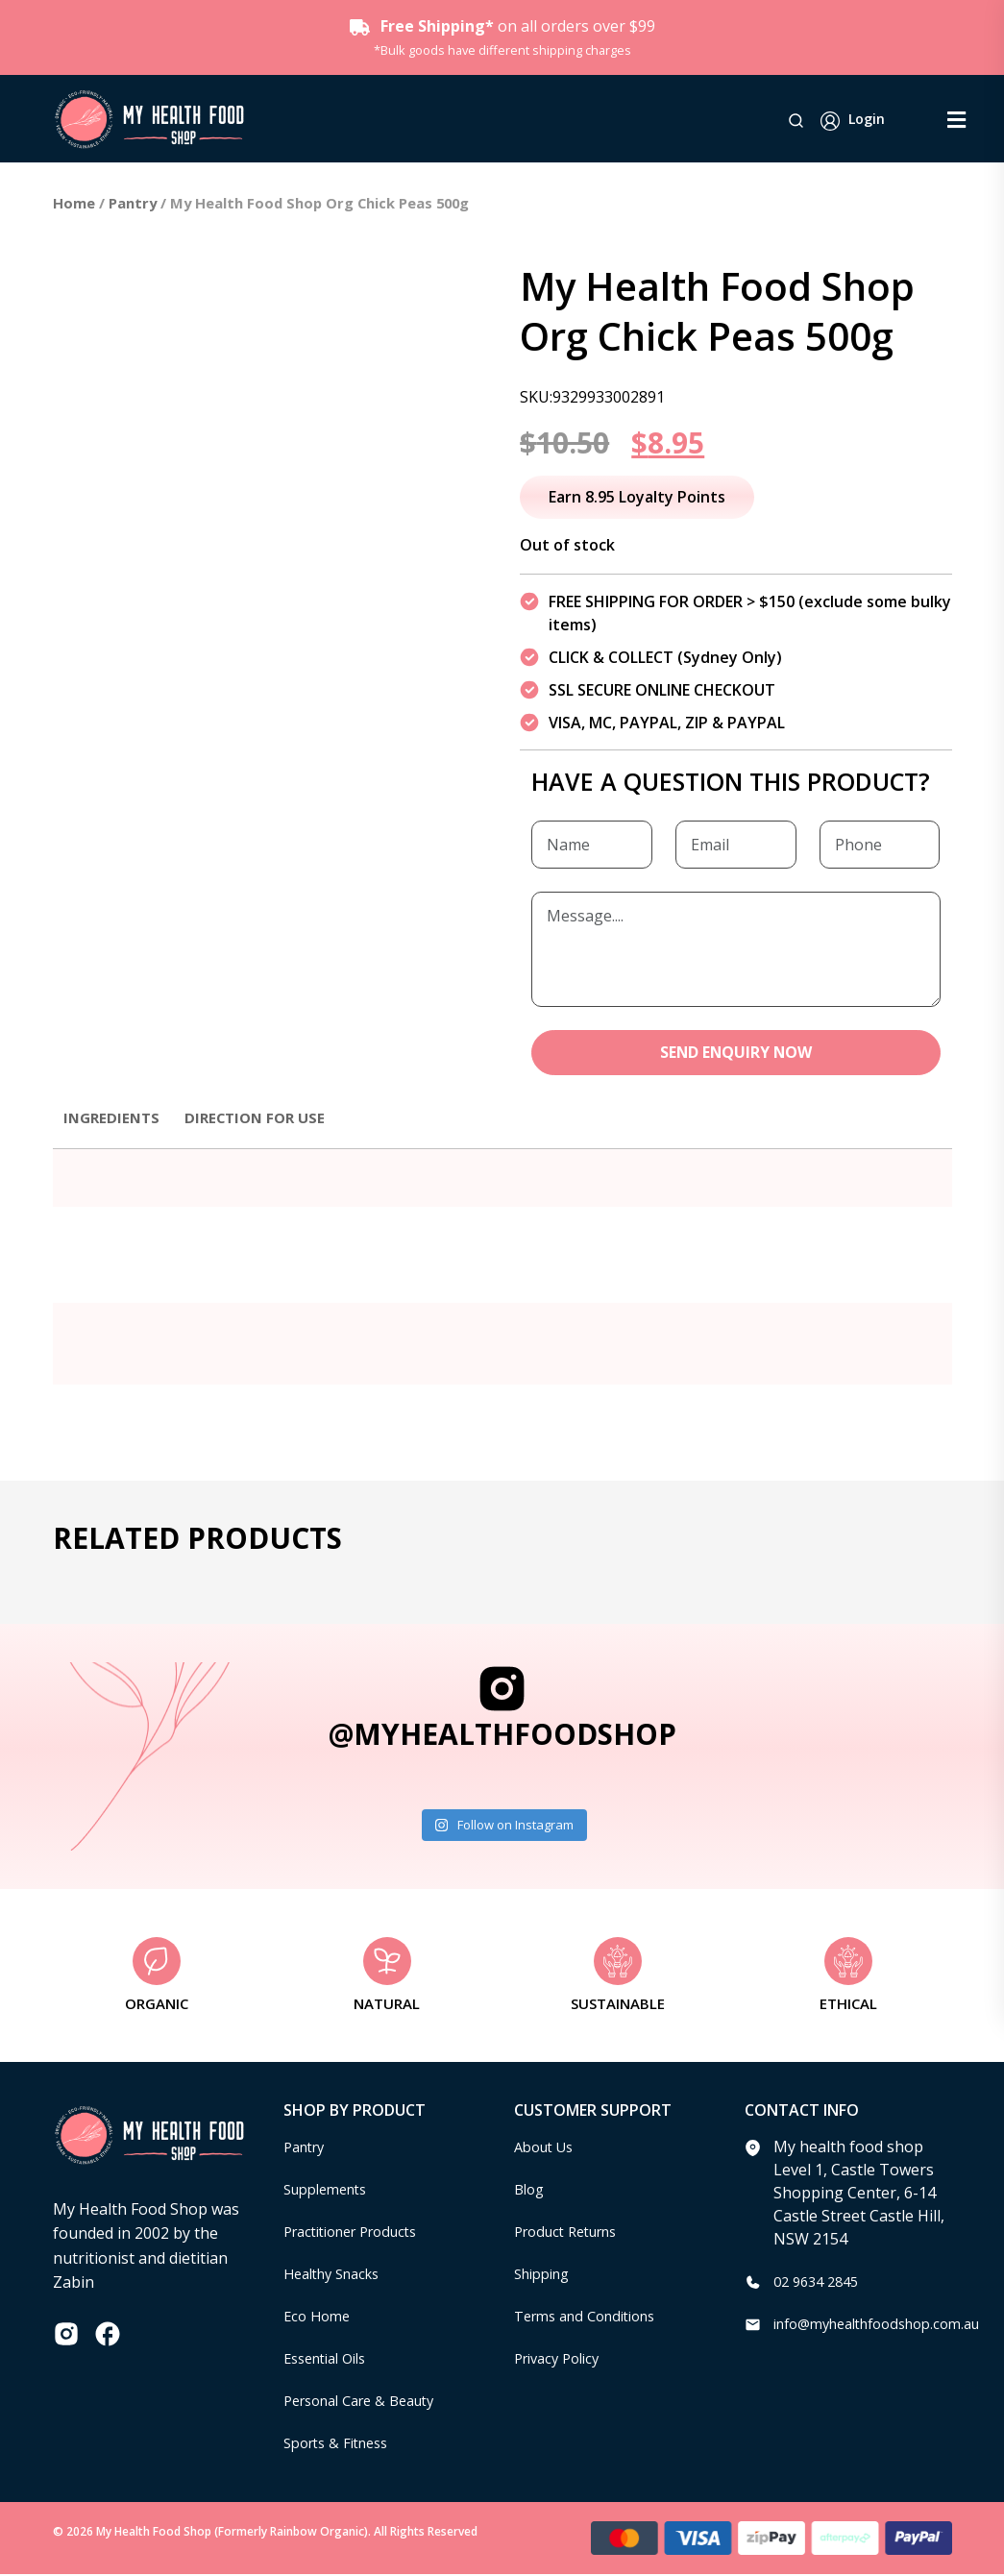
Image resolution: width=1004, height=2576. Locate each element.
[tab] (114, 1128)
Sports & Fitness (342, 2444)
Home (74, 202)
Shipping (546, 2275)
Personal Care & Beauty (368, 2402)
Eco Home (319, 2317)
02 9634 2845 (820, 2283)
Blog (531, 2190)
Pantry (133, 202)
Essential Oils (331, 2359)
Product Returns (573, 2233)
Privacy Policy (562, 2359)
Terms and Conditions (593, 2317)
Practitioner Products (360, 2233)
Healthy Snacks (338, 2275)
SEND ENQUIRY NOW (735, 1053)
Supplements (331, 2190)
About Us (547, 2148)
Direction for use (263, 1118)
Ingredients (113, 1118)
